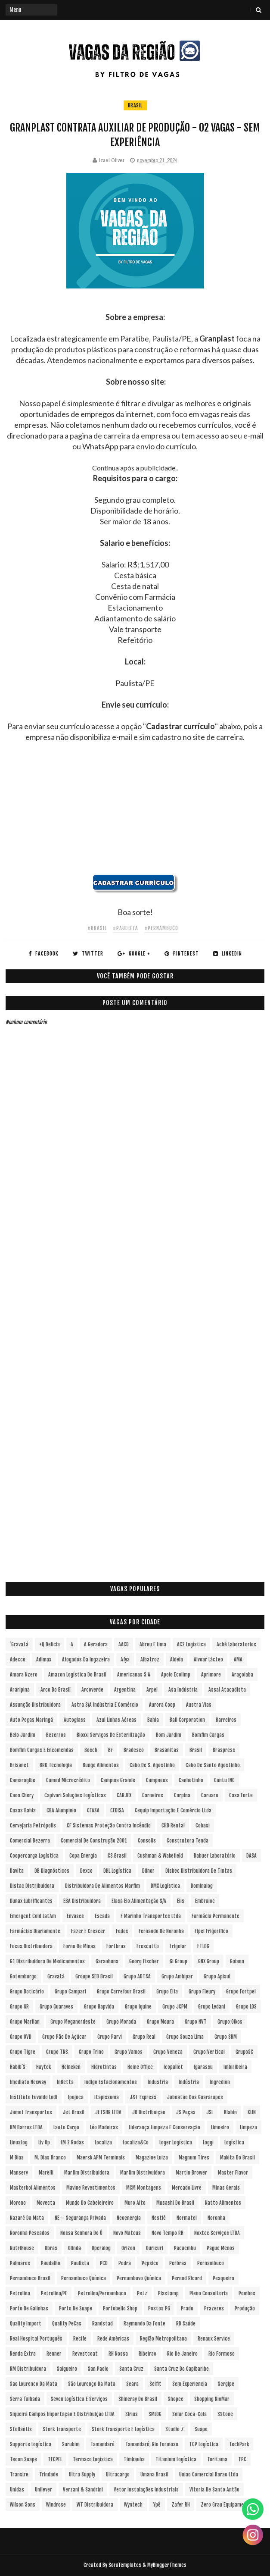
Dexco (86, 1871)
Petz (142, 2293)
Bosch (90, 1750)
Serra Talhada (25, 2399)
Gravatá (56, 1976)
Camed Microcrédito (68, 1780)
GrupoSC (244, 2052)
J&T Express (143, 2097)
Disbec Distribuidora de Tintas (198, 1871)
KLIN (252, 2112)
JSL (209, 2112)
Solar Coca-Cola (189, 2414)
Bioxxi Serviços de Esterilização (111, 1735)
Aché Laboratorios (236, 1644)
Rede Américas (113, 2338)
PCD (104, 2263)
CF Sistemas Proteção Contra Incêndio (109, 1825)
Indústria (189, 2082)
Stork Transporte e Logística (123, 2429)
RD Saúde (186, 2323)
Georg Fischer (144, 1961)
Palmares (20, 2263)
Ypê (157, 2504)
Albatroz (149, 1659)
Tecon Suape (23, 2459)
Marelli (46, 2172)
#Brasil (97, 928)
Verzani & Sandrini (83, 2489)
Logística (234, 2142)
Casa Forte (241, 1795)
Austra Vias (198, 1705)
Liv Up (44, 2142)
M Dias (17, 2157)
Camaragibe (22, 1780)
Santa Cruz (131, 2369)
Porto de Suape (75, 2308)
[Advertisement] (135, 813)
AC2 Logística (191, 1644)
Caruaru (209, 1795)
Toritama (217, 2459)
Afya (125, 1659)
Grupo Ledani (211, 2006)
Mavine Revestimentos (90, 2187)
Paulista (80, 2263)
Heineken (71, 2067)
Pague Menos (221, 2248)
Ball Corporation (187, 1720)
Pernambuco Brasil (30, 2278)
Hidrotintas (104, 2067)
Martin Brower (191, 2172)
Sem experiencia (189, 2384)
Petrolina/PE (54, 2293)
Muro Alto (135, 2203)
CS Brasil (117, 1855)
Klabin (230, 2112)
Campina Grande (118, 1780)
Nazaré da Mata (27, 2218)
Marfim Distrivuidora (142, 2172)
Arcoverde (92, 1689)
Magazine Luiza (152, 2157)
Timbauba (134, 2459)
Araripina (20, 1689)
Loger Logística (175, 2142)
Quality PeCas (66, 2323)
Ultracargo (118, 2474)
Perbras (177, 2263)
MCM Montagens (143, 2187)
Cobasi (203, 1825)
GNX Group (208, 1961)
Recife (80, 2338)
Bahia (153, 1720)
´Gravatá (19, 1644)
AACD (123, 1644)
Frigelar (178, 1946)
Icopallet (173, 2067)
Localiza (103, 2142)
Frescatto (148, 1946)
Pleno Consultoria (208, 2293)
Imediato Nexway (28, 2082)
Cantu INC (224, 1780)
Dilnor (148, 1871)
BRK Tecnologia (56, 1765)
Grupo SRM (225, 2037)
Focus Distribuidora (31, 1946)
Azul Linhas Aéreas (116, 1720)
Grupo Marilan (25, 2021)
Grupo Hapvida (99, 2006)
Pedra (124, 2263)
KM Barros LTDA (26, 2127)
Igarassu (203, 2067)
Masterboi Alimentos (33, 2187)
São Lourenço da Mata (91, 2384)
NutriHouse (22, 2248)
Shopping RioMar (212, 2399)
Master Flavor (233, 2172)
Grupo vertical (209, 2052)
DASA (251, 1855)
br (110, 1750)
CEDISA (117, 1810)
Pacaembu (185, 2248)
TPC (242, 2459)
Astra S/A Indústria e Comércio (104, 1705)
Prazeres (214, 2308)
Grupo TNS (57, 2052)
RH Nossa (118, 2353)
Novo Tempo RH (167, 2233)
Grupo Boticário (27, 1991)
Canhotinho (191, 1780)
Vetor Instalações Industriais (146, 2489)
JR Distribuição (148, 2112)
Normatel (187, 2218)
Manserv (19, 2172)
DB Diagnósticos (51, 1871)
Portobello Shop (120, 2308)
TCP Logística (203, 2444)
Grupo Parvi (109, 2037)
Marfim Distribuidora (86, 2172)
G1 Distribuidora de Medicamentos (47, 1961)
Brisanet (19, 1765)
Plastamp (168, 2293)
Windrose (56, 2504)
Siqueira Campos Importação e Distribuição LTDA (62, 2414)
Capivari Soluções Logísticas (75, 1795)
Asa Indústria (183, 1689)
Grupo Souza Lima (185, 2037)
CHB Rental (173, 1825)
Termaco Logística (93, 2459)
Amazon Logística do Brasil (77, 1674)
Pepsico (150, 2263)
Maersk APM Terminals (101, 2157)
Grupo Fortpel (241, 1991)
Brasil (135, 105)
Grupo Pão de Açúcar (64, 2037)
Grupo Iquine (138, 2006)
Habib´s (17, 2067)
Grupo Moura (160, 2021)
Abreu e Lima (153, 1644)
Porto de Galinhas (29, 2308)
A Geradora (96, 1644)
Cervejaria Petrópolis (33, 1825)
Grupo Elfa (167, 1991)
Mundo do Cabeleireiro (90, 2203)
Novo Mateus (127, 2233)
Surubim (71, 2444)
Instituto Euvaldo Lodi (33, 2097)
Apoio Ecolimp (175, 1674)
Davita (17, 1871)
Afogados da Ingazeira (86, 1659)
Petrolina (20, 2293)
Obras (51, 2248)
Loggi (208, 2142)
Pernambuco (210, 2263)
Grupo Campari (70, 1991)
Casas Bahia (23, 1810)
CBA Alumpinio (61, 1810)
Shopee (175, 2399)
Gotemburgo (23, 1976)
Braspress (224, 1750)
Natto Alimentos (223, 2203)
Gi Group (178, 1961)
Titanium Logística (175, 2459)
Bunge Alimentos (101, 1765)
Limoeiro (220, 2127)
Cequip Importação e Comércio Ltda (173, 1810)
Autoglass (75, 1720)
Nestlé (159, 2218)
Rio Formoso (221, 2353)
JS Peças (186, 2112)
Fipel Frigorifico (211, 1931)
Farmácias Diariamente (35, 1931)
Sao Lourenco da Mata (33, 2384)
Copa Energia (83, 1855)
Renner (54, 2353)
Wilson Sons (22, 2504)
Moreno (18, 2203)
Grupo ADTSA (137, 1976)
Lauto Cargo (66, 2127)
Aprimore (211, 1674)
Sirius (131, 2414)
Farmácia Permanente (215, 1916)
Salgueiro (67, 2369)
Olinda (74, 2248)
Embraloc (205, 1901)
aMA (238, 1659)
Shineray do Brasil (137, 2399)
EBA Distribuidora (82, 1901)
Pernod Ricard (187, 2278)
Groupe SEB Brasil (94, 1976)
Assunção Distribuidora (35, 1705)
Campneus (157, 1780)
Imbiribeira (235, 2067)
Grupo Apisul (217, 1976)
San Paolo (98, 2369)
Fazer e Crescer (88, 1931)
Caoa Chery (22, 1795)
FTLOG (203, 1946)
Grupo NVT (196, 2021)
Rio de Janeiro (182, 2353)
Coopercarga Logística (34, 1855)
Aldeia (176, 1659)
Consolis (147, 1840)
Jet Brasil (73, 2112)
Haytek (43, 2067)
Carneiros (152, 1795)
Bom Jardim (168, 1735)
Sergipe (226, 2384)
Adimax (43, 1659)
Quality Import (25, 2323)
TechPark (239, 2444)
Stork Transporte (62, 2429)
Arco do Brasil (55, 1689)
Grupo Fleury (202, 1991)
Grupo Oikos (229, 2021)
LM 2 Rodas (72, 2142)
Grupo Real (144, 2037)
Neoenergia (129, 2218)
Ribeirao (147, 2353)
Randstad (102, 2323)
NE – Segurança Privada (80, 2218)
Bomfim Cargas (208, 1735)
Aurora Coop (162, 1705)
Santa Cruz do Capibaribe (181, 2369)
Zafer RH (180, 2504)
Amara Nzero (23, 1674)
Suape (201, 2429)
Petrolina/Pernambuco (102, 2293)
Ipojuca (76, 2097)
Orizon (128, 2248)
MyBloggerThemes (166, 2565)
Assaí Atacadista (227, 1689)
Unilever (43, 2489)
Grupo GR (19, 2006)
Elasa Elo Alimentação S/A (139, 1901)
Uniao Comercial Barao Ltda (208, 2474)
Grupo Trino (91, 2052)
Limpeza (248, 2127)
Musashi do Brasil (175, 2203)
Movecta (46, 2203)
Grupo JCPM (174, 2006)
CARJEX (124, 1795)
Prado (187, 2308)
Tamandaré (102, 2444)
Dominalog (202, 1886)
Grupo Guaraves (56, 2006)
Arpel (152, 1689)
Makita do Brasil (237, 2157)
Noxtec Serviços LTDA (217, 2233)
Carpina (182, 1795)
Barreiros (226, 1720)
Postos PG (159, 2308)
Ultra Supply (82, 2474)
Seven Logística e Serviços (79, 2399)
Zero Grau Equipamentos (227, 2504)
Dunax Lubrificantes (31, 1901)
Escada (102, 1916)
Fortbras (116, 1946)
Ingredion (220, 2082)
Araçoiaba (242, 1674)
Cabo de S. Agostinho (152, 1765)
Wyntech (133, 2504)
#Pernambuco (161, 928)
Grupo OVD (20, 2037)
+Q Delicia (49, 1644)
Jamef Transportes (31, 2112)
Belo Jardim (22, 1735)
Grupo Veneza (168, 2052)
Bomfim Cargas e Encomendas (42, 1750)
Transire (19, 2474)
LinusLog (19, 2142)
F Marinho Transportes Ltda (151, 1916)
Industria (158, 2082)
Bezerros (56, 1735)
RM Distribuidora (28, 2369)
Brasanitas (167, 1750)
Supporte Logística (30, 2444)
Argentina (125, 1689)
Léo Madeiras (104, 2127)
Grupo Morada (121, 2021)
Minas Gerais (226, 2187)
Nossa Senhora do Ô (81, 2233)
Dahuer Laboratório (215, 1855)
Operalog (101, 2248)
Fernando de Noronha (161, 1931)
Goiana (237, 1961)
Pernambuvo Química (139, 2278)
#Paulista (125, 928)
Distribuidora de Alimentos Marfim (102, 1886)
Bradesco (134, 1750)
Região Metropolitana (163, 2338)
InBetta (65, 2082)
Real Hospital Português (36, 2338)
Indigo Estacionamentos (110, 2082)
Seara (132, 2384)
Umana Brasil (154, 2474)
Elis (180, 1901)
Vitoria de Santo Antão (214, 2489)
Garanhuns (107, 1961)
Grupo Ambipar (177, 1976)
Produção (245, 2308)
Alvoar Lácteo (208, 1659)
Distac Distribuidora (32, 1886)
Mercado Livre (187, 2187)
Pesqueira (223, 2278)
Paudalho (50, 2263)
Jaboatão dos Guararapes (195, 2097)
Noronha (216, 2218)
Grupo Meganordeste (73, 2021)
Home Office (140, 2067)
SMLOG (155, 2414)
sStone (225, 2414)
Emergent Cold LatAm (33, 1916)
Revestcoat (85, 2353)
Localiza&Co (136, 2142)
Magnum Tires (194, 2157)
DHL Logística (117, 1871)
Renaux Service (214, 2338)
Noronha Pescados (30, 2233)
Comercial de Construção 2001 (94, 1840)
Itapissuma (106, 2097)
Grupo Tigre (22, 2052)
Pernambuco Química (83, 2278)
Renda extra (23, 2353)
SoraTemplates (125, 2565)
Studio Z (174, 2429)
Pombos (247, 2293)
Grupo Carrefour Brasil (121, 1991)
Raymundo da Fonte (144, 2323)
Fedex (122, 1931)
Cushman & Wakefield (160, 1855)
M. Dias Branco (50, 2157)
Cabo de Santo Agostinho (213, 1765)
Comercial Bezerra (30, 1840)
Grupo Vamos (129, 2052)
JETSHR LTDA (108, 2112)
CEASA (93, 1810)
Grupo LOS (246, 2006)
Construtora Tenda (187, 1840)
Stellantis (21, 2429)
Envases (75, 1916)
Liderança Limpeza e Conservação (164, 2127)
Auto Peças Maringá (31, 1720)
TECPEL (55, 2459)
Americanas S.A (133, 1674)
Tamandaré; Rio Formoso (151, 2444)
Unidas (17, 2489)
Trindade (48, 2474)
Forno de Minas (79, 1946)
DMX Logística (165, 1886)
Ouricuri (154, 2248)
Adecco (17, 1659)
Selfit (155, 2384)
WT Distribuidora (95, 2504)
